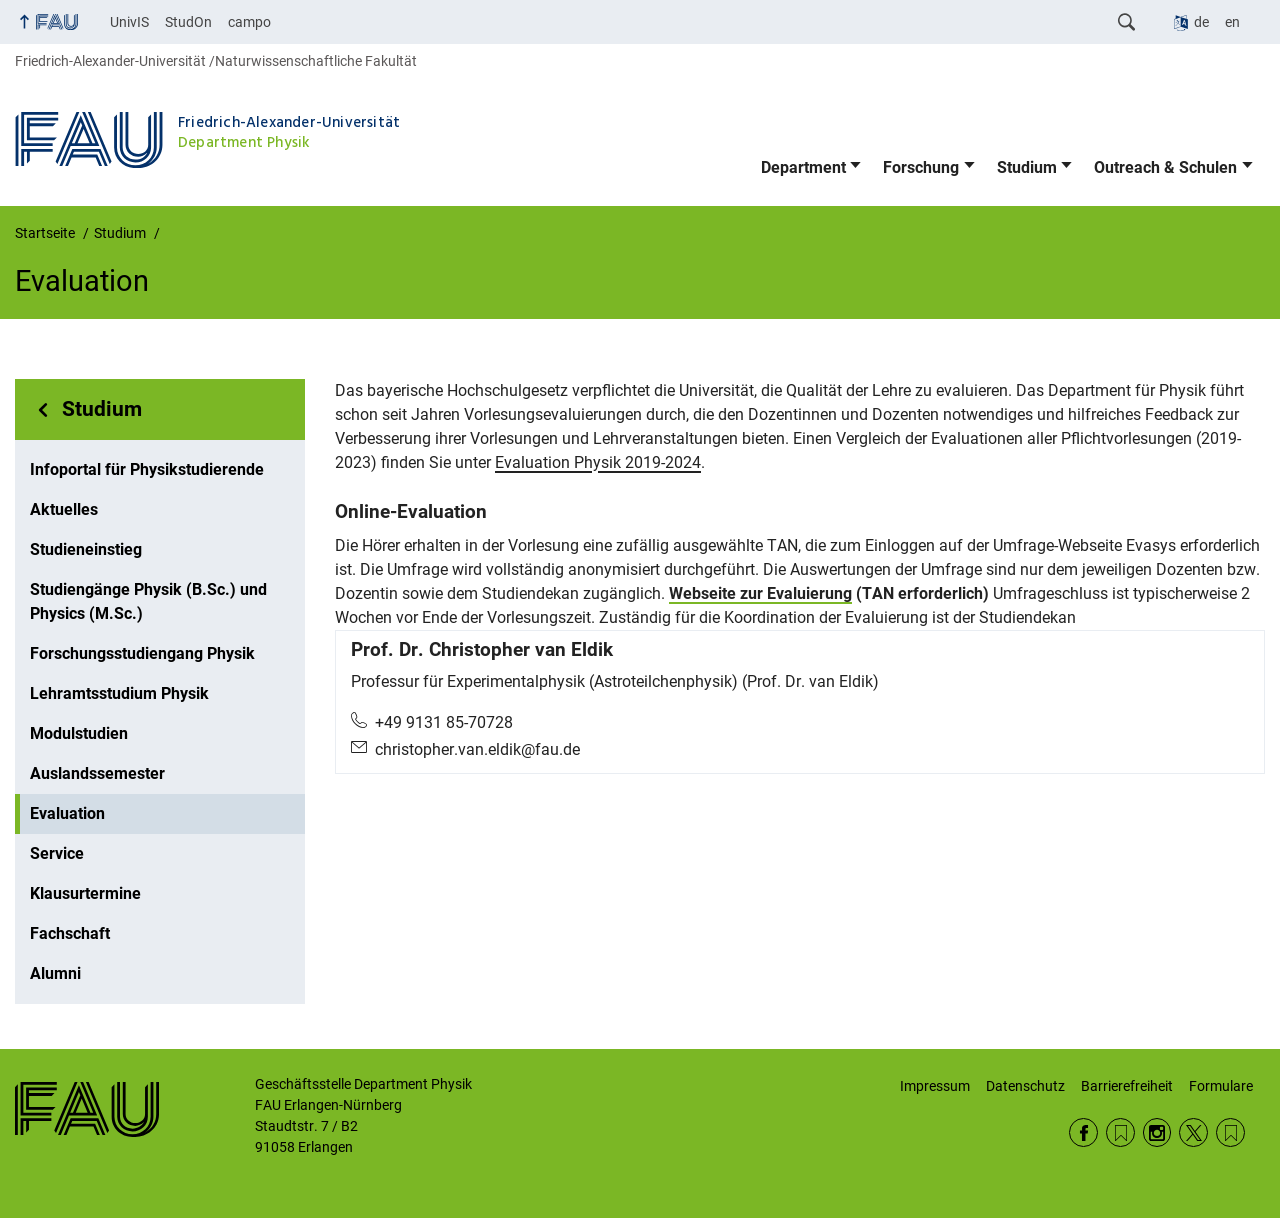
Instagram (1157, 1132)
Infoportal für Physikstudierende (147, 469)
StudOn (188, 22)
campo (249, 22)
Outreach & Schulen (1165, 167)
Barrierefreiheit (1127, 1086)
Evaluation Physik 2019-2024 (598, 462)
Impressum (935, 1086)
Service (57, 853)
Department (803, 167)
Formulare (1221, 1086)
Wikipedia (1230, 1132)
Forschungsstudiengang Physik (142, 653)
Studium (1027, 167)
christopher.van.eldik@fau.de (477, 749)
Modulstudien (79, 733)
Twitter (1193, 1132)
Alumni (55, 973)
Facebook (1083, 1132)
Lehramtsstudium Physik (119, 693)
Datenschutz (1025, 1086)
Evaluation (67, 813)
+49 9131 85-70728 (444, 722)
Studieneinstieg (86, 549)
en (1232, 22)
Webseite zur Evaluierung (760, 593)
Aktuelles (64, 509)
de (1201, 22)
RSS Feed (1120, 1132)
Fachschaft (70, 933)
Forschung (921, 167)
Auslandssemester (97, 773)
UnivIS (129, 22)
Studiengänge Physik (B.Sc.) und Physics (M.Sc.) (148, 601)
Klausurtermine (85, 893)
